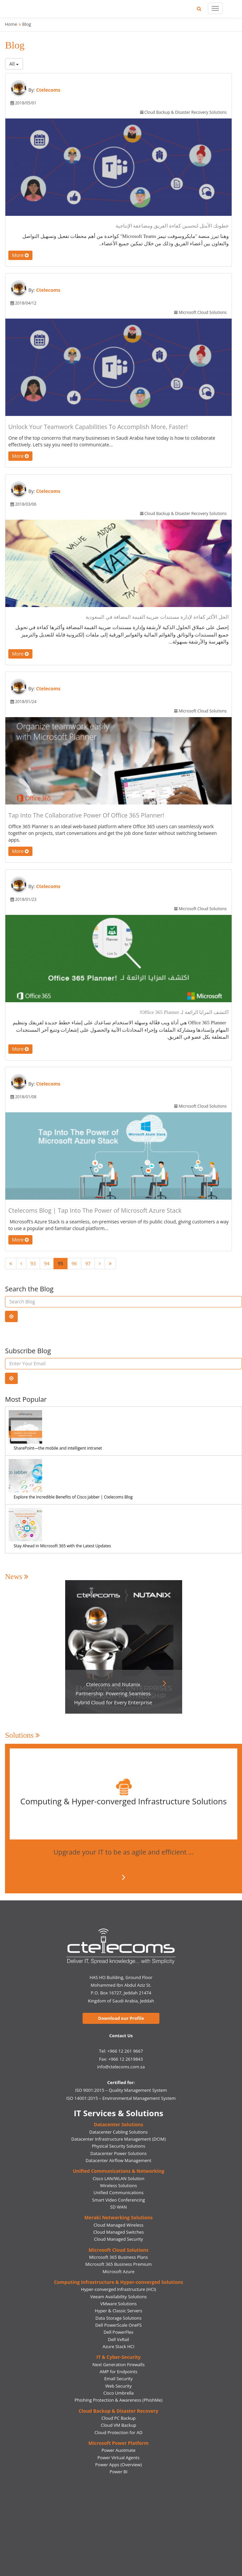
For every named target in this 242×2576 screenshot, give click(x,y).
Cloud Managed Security (118, 2239)
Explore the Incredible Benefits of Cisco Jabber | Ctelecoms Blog (73, 1497)
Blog (26, 24)
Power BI (119, 2472)
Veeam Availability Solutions (118, 2297)
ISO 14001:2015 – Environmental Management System (120, 2098)
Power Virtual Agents (119, 2458)
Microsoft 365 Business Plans (118, 2257)
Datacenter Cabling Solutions (118, 2132)
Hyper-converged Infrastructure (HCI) (118, 2289)
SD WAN (118, 2207)
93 (33, 1263)
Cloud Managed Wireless (118, 2225)
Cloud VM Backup (118, 2425)
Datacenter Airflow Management (118, 2160)
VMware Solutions (118, 2304)
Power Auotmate (119, 2450)
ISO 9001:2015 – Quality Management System (121, 2090)
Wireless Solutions (118, 2185)
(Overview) (131, 2465)
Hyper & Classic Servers (118, 2311)
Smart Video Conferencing (118, 2200)
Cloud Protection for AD (118, 2432)
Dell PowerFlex (118, 2332)
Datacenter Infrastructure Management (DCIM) (118, 2139)
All (14, 64)
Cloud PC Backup (118, 2418)
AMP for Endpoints (118, 2372)
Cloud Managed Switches (118, 2232)
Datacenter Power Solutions (118, 2153)
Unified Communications (119, 2192)
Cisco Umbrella (118, 2393)
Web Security (118, 2386)
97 (88, 1263)
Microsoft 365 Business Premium (118, 2264)
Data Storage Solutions (119, 2318)
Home (11, 24)
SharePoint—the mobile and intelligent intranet (58, 1448)
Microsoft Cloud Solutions (118, 2250)
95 (60, 1263)
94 (46, 1263)
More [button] (20, 255)
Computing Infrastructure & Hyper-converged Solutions (118, 2282)
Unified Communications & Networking (118, 2171)
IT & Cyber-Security (118, 2357)
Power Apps (107, 2465)
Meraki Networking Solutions (118, 2217)
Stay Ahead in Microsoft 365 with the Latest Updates (62, 1546)
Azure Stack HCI (118, 2346)
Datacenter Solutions (118, 2124)
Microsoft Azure (119, 2271)
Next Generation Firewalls (118, 2365)
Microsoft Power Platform (119, 2443)
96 (74, 1263)
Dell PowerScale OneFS (118, 2325)
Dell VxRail (118, 2339)
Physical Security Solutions (118, 2146)
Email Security (118, 2379)
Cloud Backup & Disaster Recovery (118, 2411)
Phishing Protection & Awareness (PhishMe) (118, 2400)
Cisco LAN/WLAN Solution (118, 2178)
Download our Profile (121, 2018)
